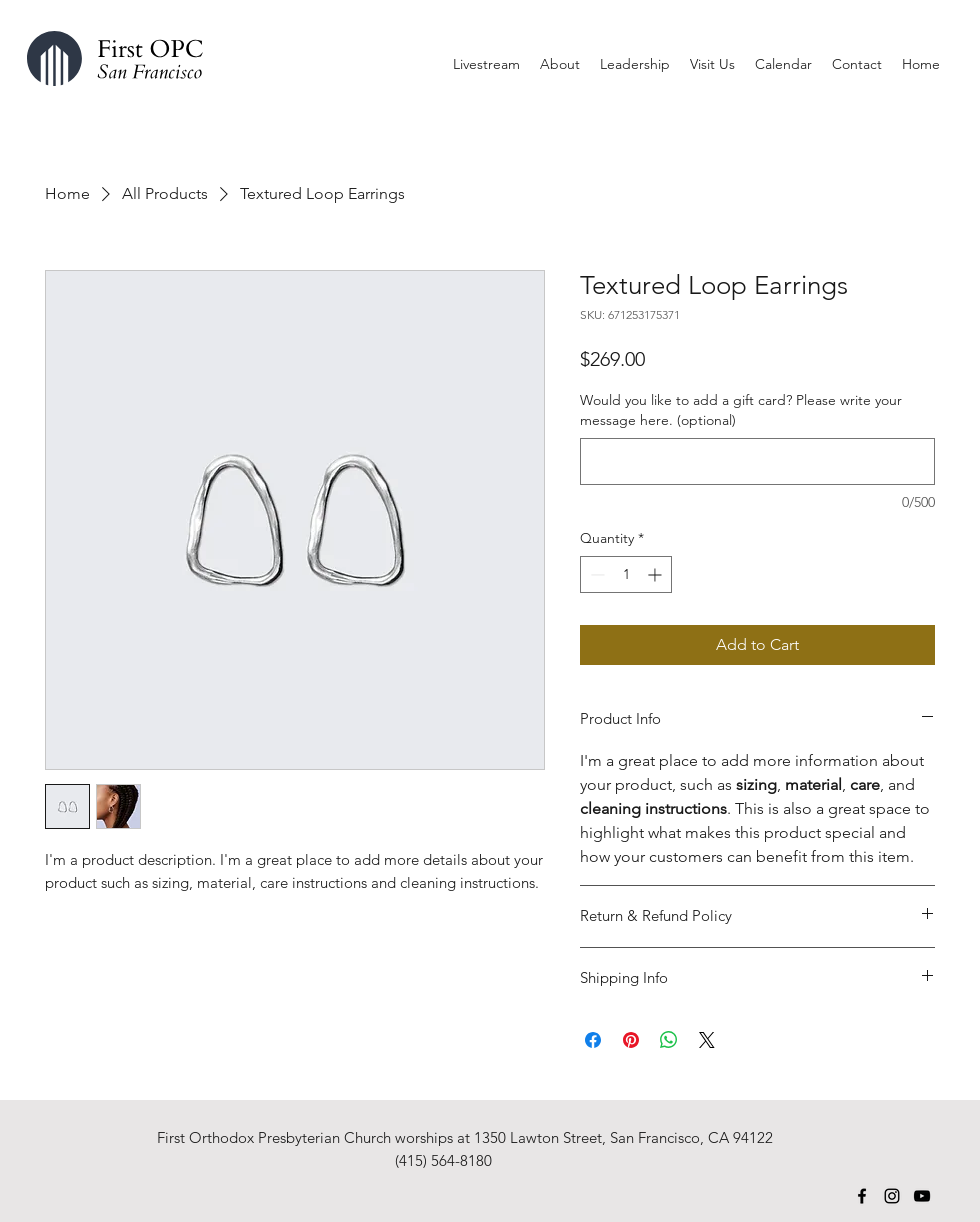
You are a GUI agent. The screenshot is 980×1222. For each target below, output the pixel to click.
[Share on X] (707, 1040)
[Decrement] (595, 574)
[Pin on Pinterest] (631, 1040)
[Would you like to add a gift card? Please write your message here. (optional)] (757, 461)
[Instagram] (892, 1196)
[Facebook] (862, 1196)
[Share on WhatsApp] (669, 1040)
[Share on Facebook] (593, 1040)
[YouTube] (922, 1196)
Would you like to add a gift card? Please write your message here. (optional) (741, 410)
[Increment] (656, 574)
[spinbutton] (626, 574)
